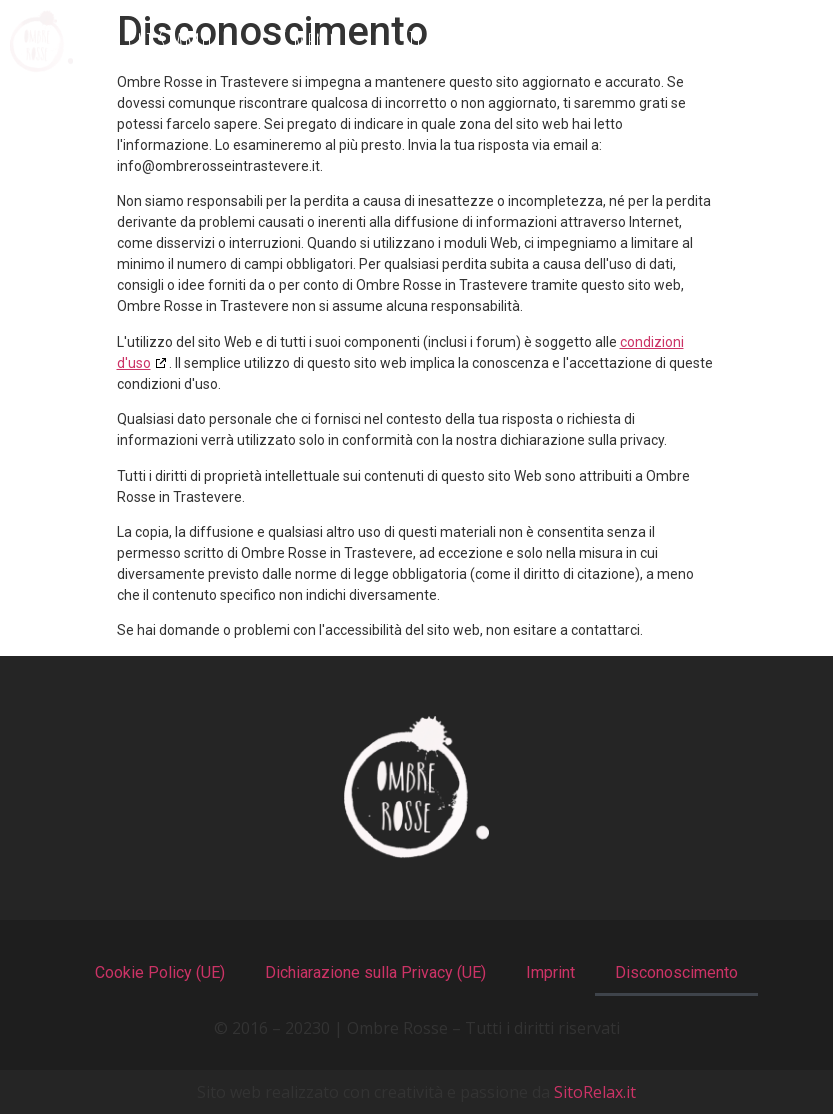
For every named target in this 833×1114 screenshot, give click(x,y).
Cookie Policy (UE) (160, 972)
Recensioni (595, 41)
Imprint (550, 972)
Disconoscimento (676, 972)
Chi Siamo (169, 41)
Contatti (749, 41)
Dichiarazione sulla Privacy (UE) (375, 972)
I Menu (310, 41)
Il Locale (444, 41)
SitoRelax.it (595, 1092)
